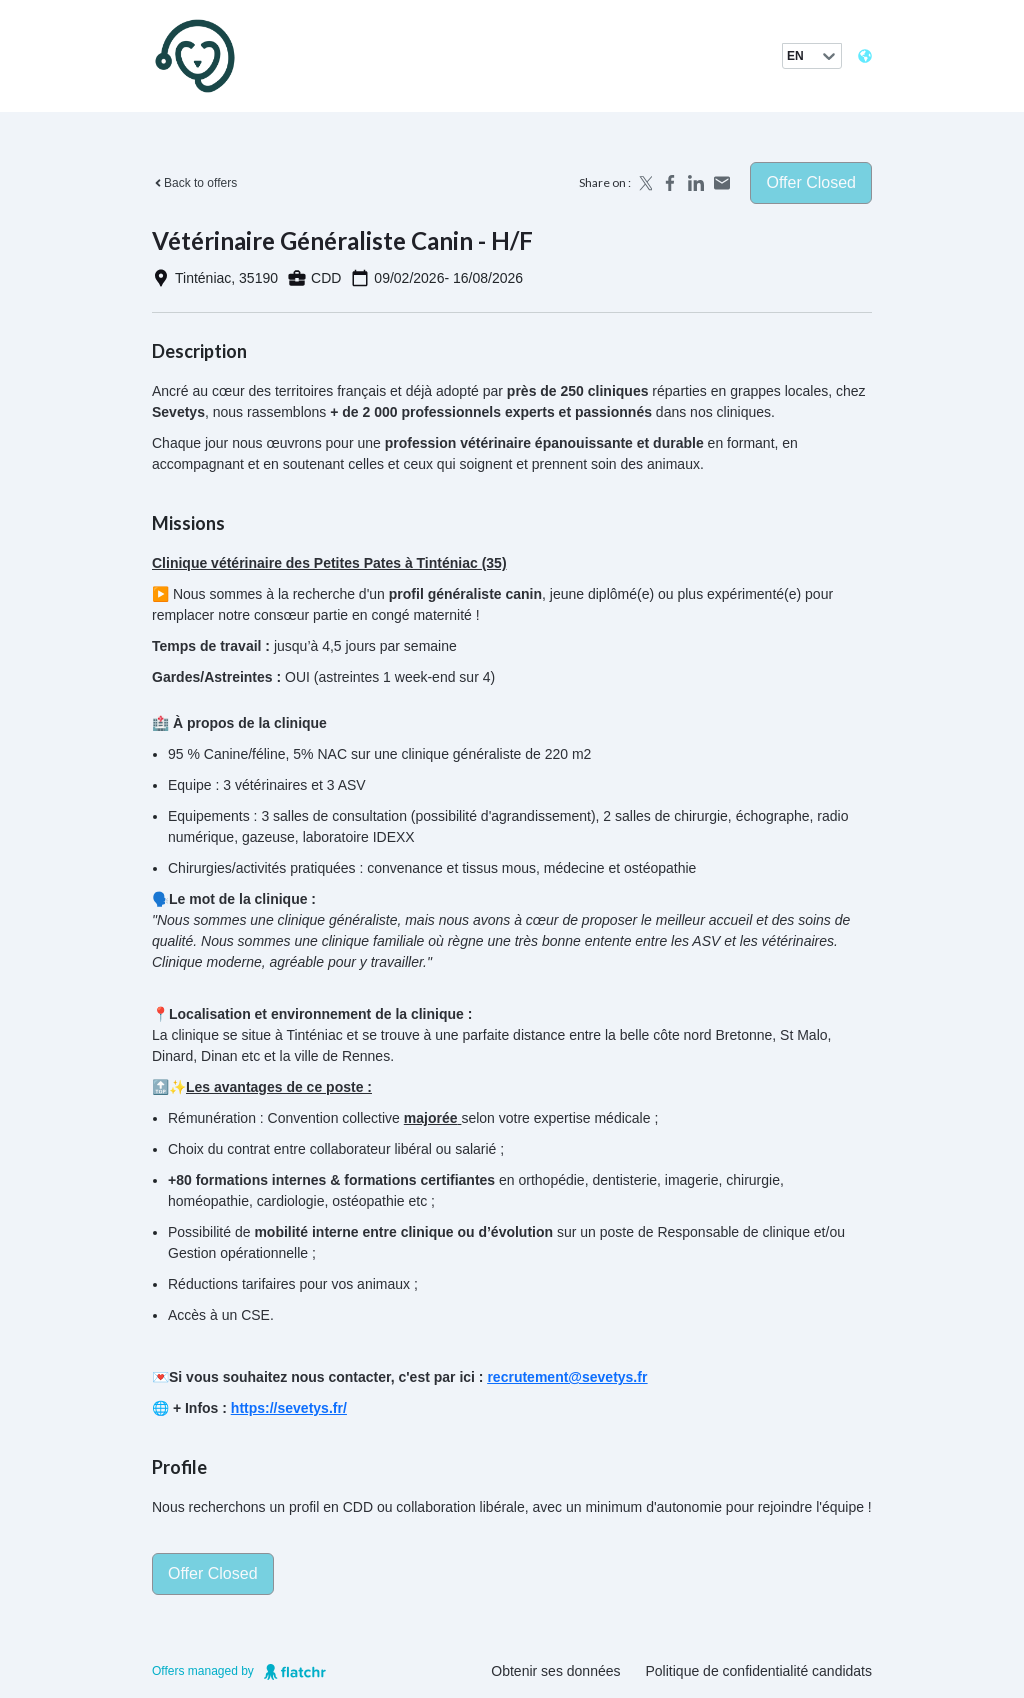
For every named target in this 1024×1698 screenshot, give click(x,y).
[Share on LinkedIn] (696, 183)
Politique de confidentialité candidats (759, 1671)
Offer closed (811, 182)
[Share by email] (722, 183)
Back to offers (194, 183)
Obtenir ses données (555, 1671)
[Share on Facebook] (670, 183)
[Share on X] (644, 183)
